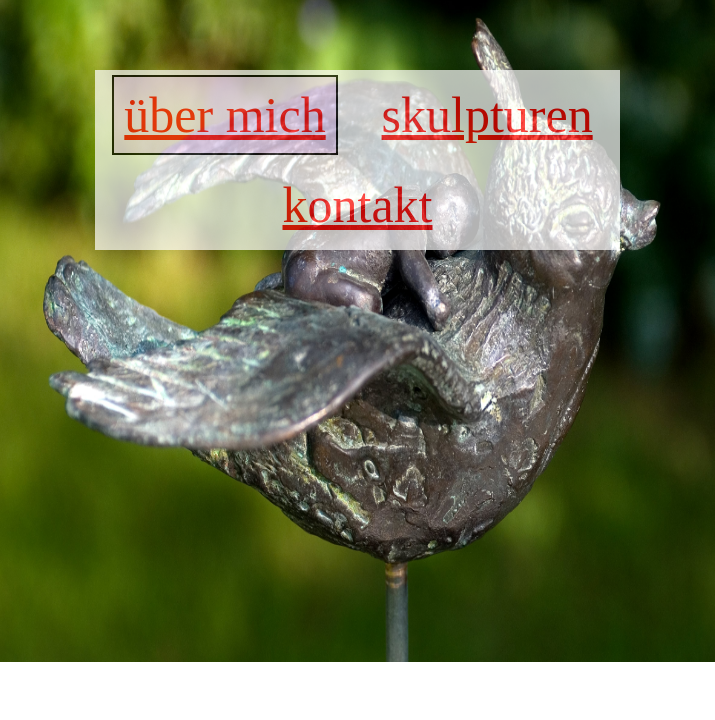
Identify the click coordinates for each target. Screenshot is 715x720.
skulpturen (487, 115)
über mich (224, 115)
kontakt (358, 205)
